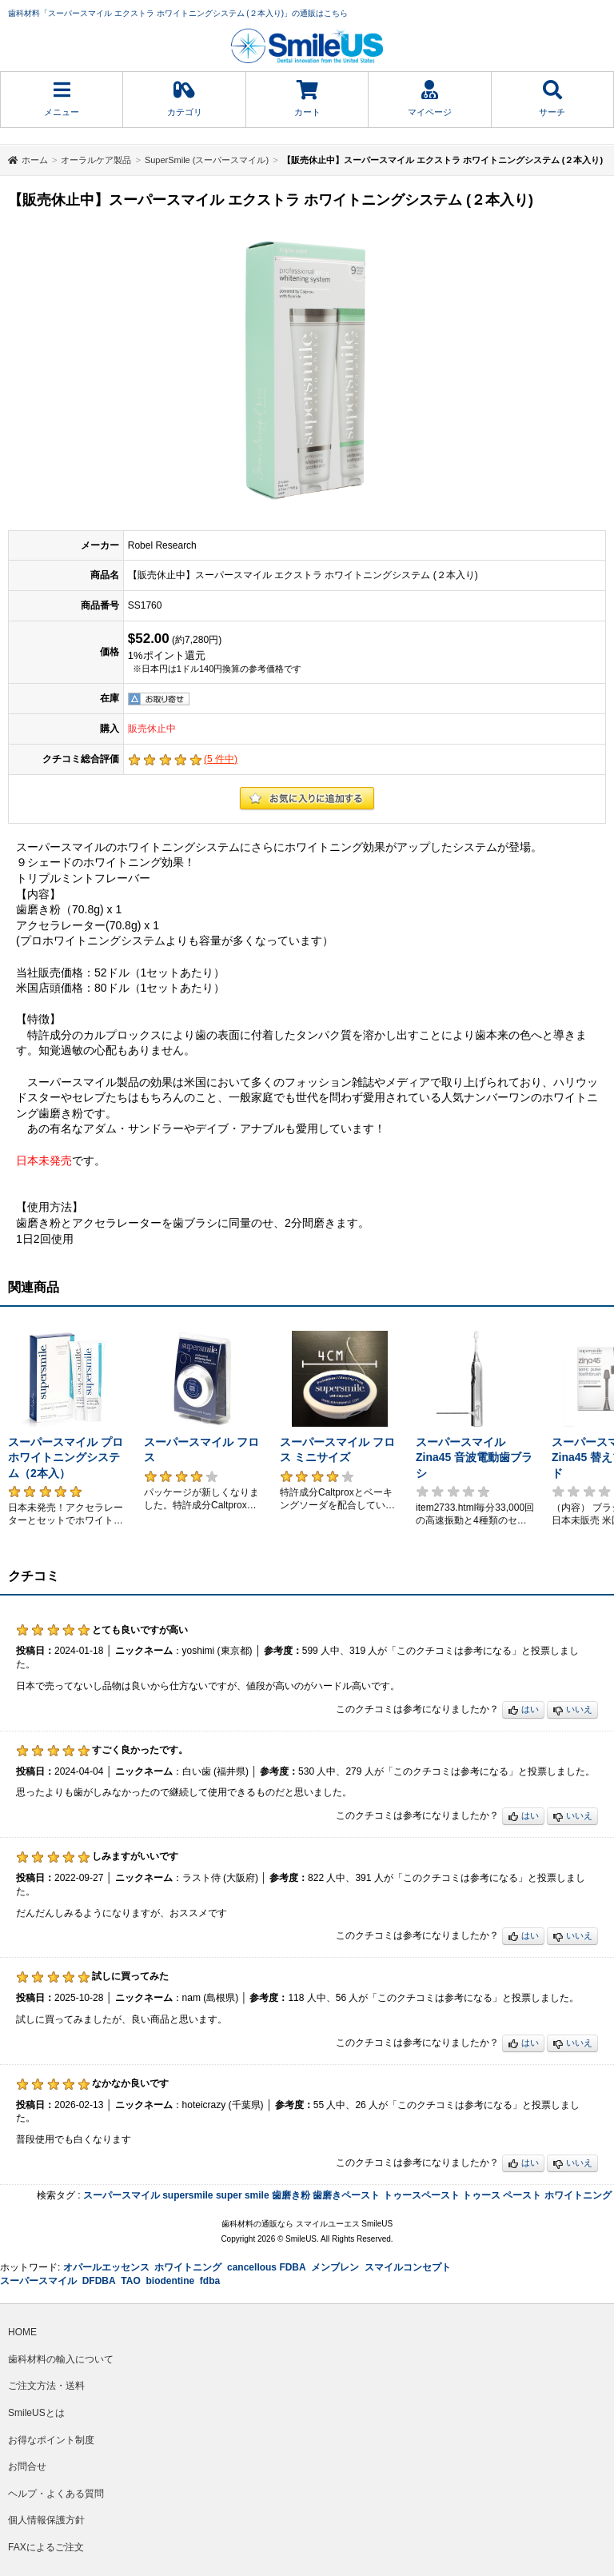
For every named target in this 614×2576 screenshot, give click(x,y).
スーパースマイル (121, 2195)
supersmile (187, 2195)
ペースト (522, 2195)
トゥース (481, 2195)
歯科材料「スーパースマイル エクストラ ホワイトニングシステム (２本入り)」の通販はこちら (178, 13)
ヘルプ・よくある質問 (56, 2493)
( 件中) (220, 759)
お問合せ (27, 2466)
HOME (22, 2332)
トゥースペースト (421, 2195)
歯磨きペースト (346, 2195)
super (229, 2195)
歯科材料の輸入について (61, 2359)
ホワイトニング (578, 2195)
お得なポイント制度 (51, 2440)
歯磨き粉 (291, 2195)
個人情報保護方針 (46, 2520)
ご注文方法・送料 (46, 2385)
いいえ (572, 1710)
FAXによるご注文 (46, 2547)
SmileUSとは (36, 2412)
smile (257, 2195)
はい (523, 1710)
